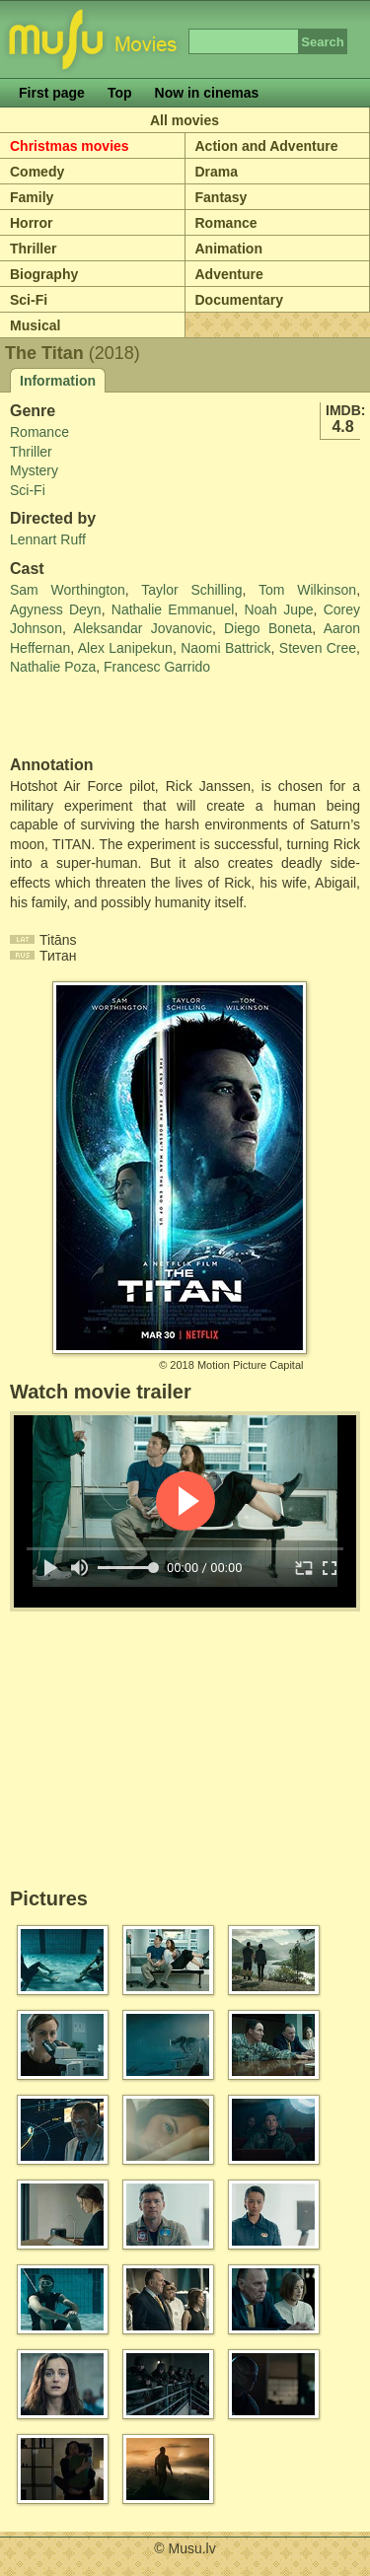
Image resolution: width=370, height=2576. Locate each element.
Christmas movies (69, 146)
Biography (44, 274)
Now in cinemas (207, 93)
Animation (228, 248)
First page (52, 93)
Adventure (229, 274)
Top (120, 93)
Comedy (37, 171)
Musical (35, 325)
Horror (31, 223)
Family (31, 197)
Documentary (239, 300)
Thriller (33, 248)
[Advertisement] (125, 717)
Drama (217, 171)
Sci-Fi (28, 300)
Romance (226, 223)
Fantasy (221, 197)
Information (58, 381)
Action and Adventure (266, 146)
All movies (184, 120)
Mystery (34, 470)
